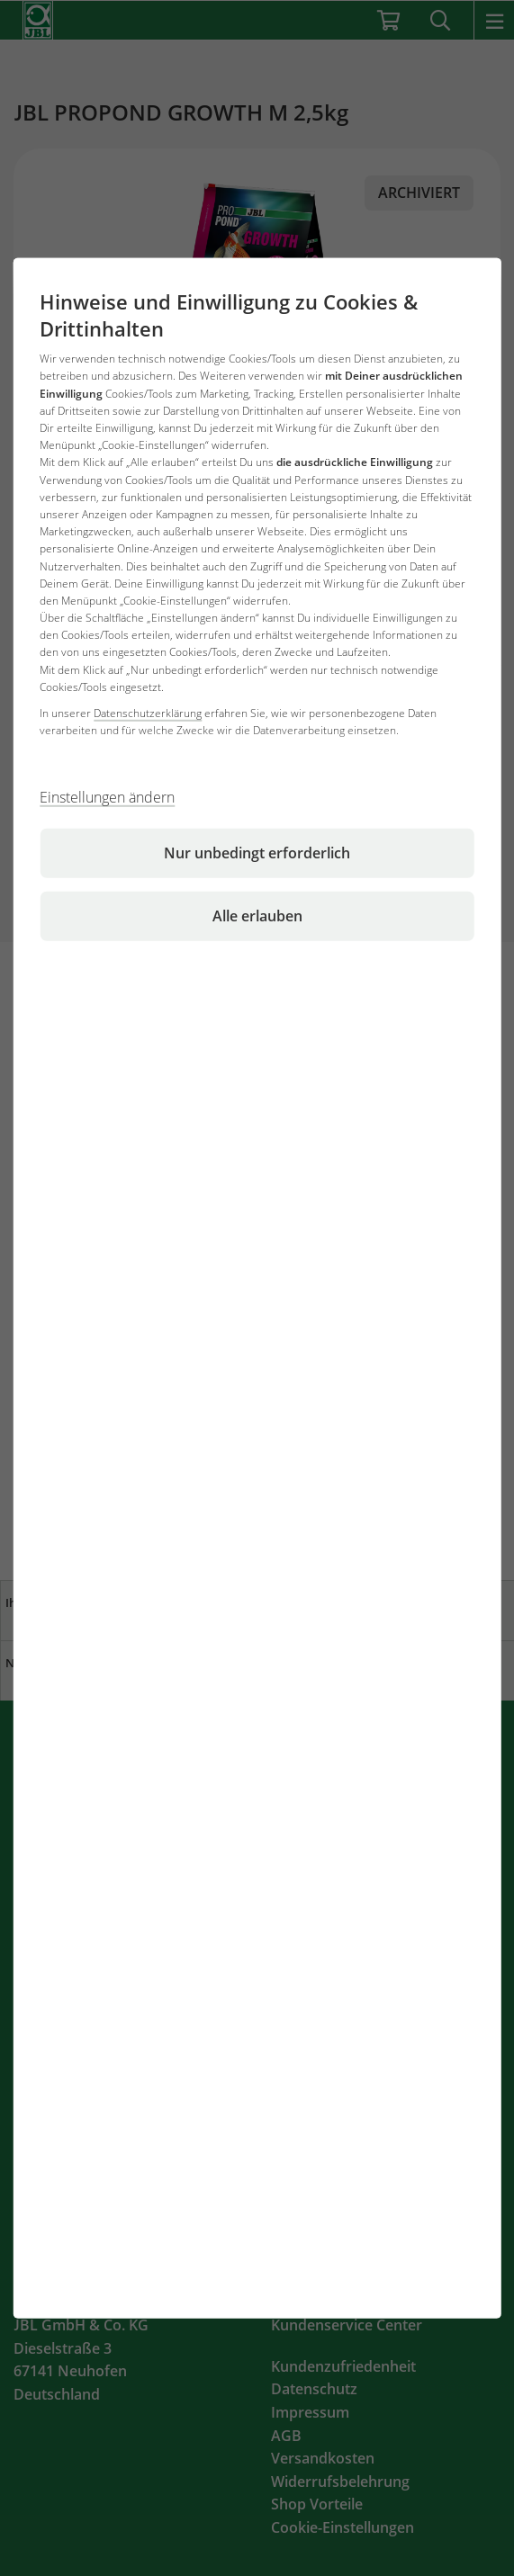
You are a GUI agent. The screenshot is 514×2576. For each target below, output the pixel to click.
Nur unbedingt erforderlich (257, 853)
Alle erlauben (257, 916)
